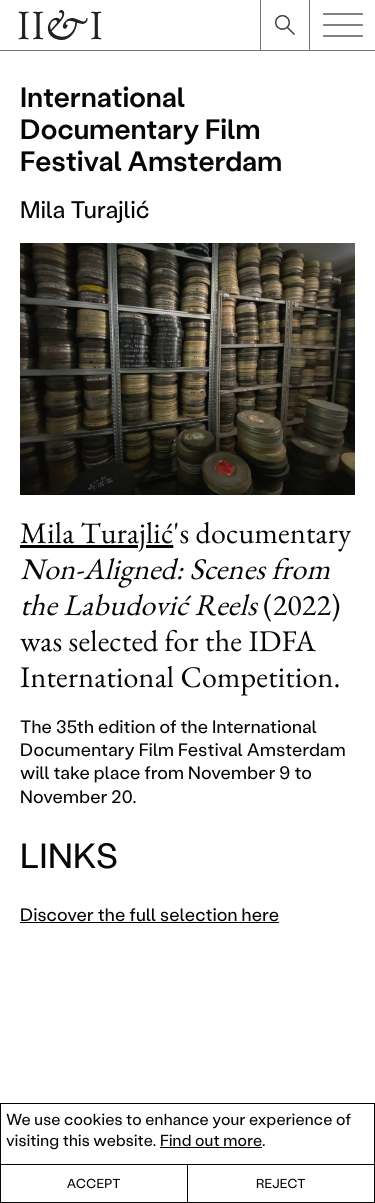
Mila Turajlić (96, 532)
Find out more (211, 1140)
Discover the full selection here (149, 914)
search (285, 25)
